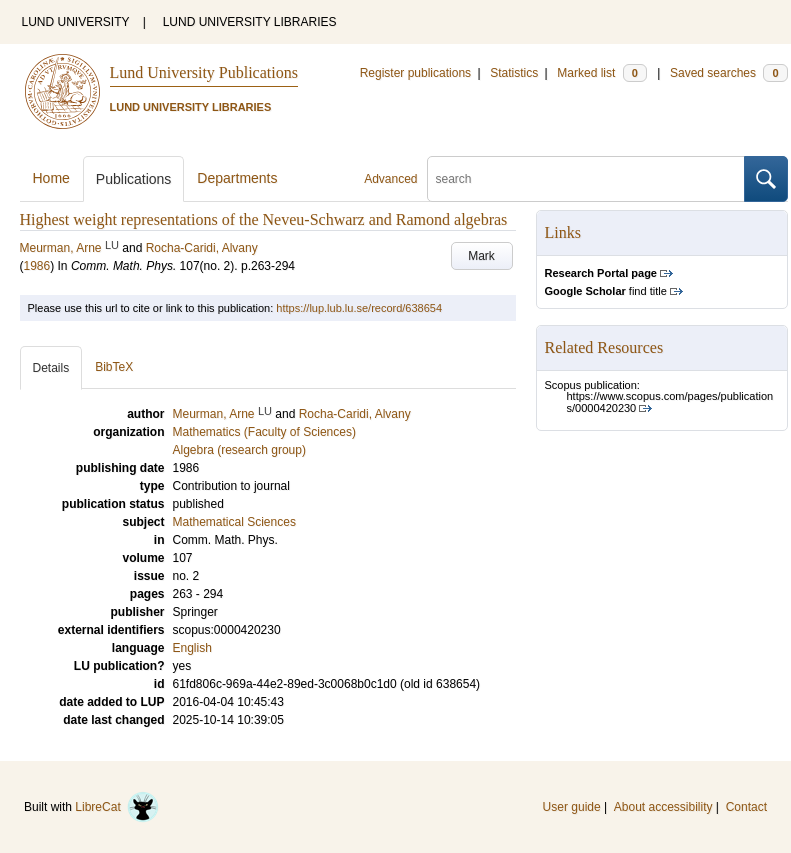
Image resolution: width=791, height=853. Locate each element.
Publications (134, 179)
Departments (237, 178)
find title (606, 291)
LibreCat (117, 807)
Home (51, 178)
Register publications (415, 73)
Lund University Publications (204, 72)
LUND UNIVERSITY (76, 22)
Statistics (514, 73)
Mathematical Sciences (234, 522)
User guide (572, 807)
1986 (37, 266)
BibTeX (114, 367)
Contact (746, 807)
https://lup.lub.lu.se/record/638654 (359, 308)
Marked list (601, 73)
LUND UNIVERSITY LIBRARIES (250, 22)
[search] (586, 179)
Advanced (390, 179)
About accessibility (663, 807)
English (192, 648)
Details (51, 368)
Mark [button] (481, 256)
